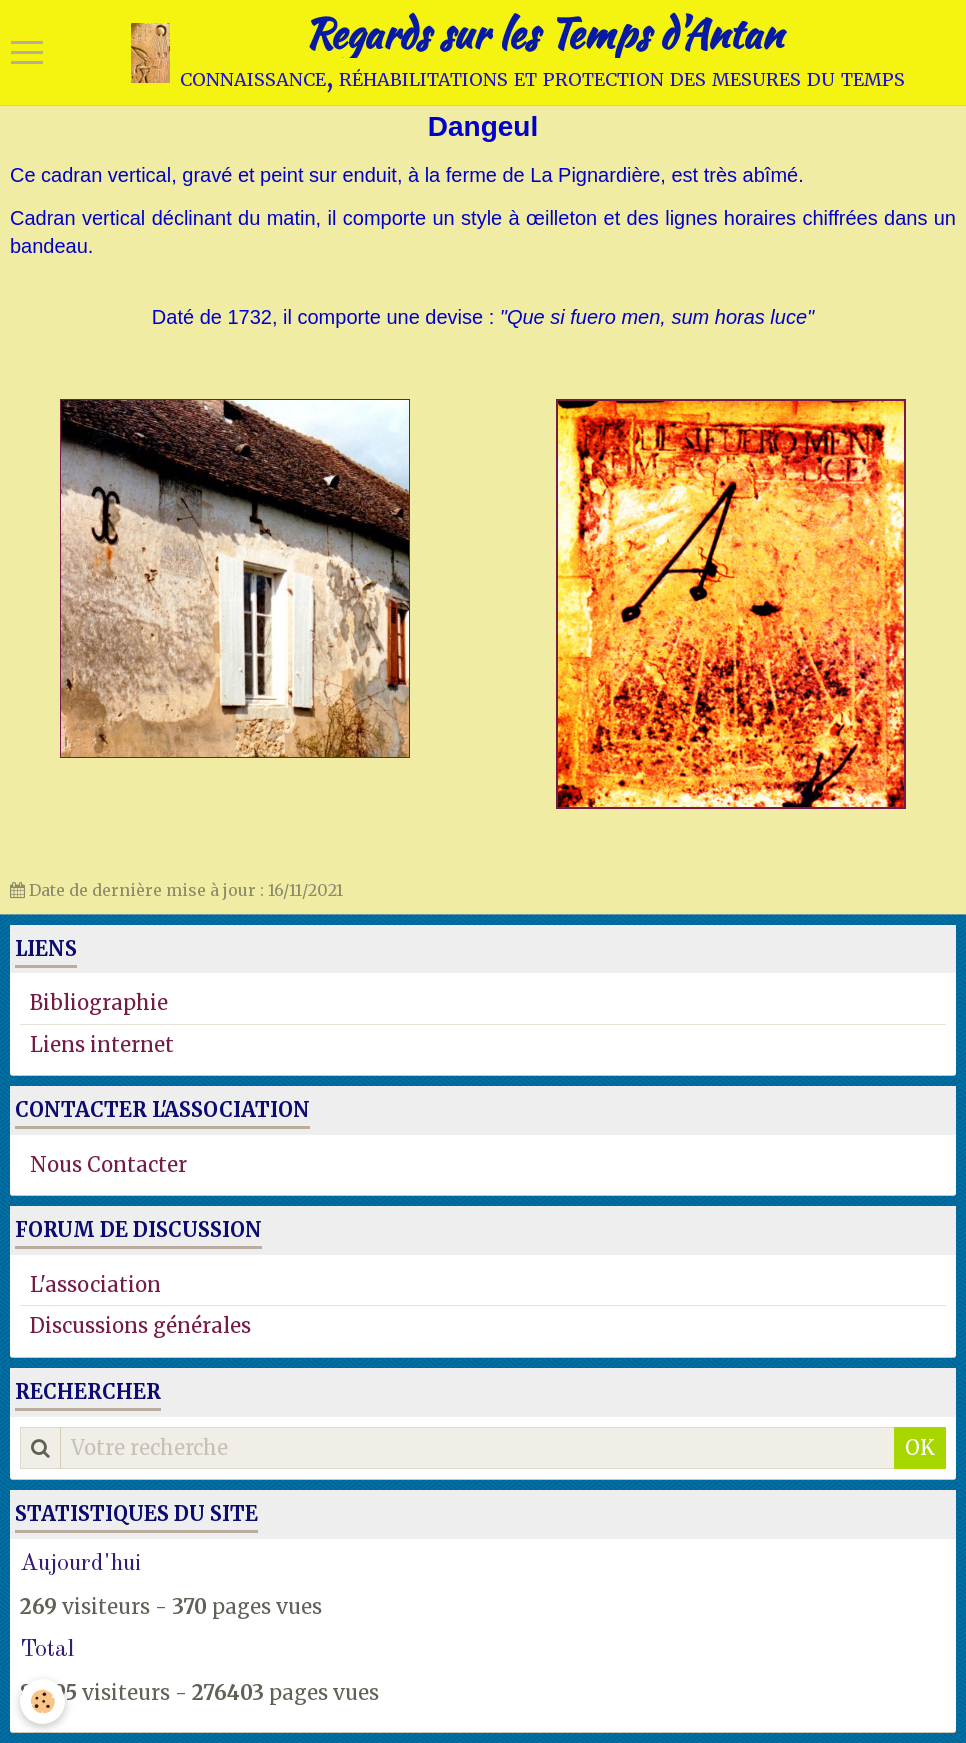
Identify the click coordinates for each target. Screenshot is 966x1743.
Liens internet (102, 1044)
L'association (95, 1284)
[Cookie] (42, 1701)
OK (920, 1447)
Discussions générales (140, 1325)
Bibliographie (99, 1002)
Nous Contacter (108, 1164)
